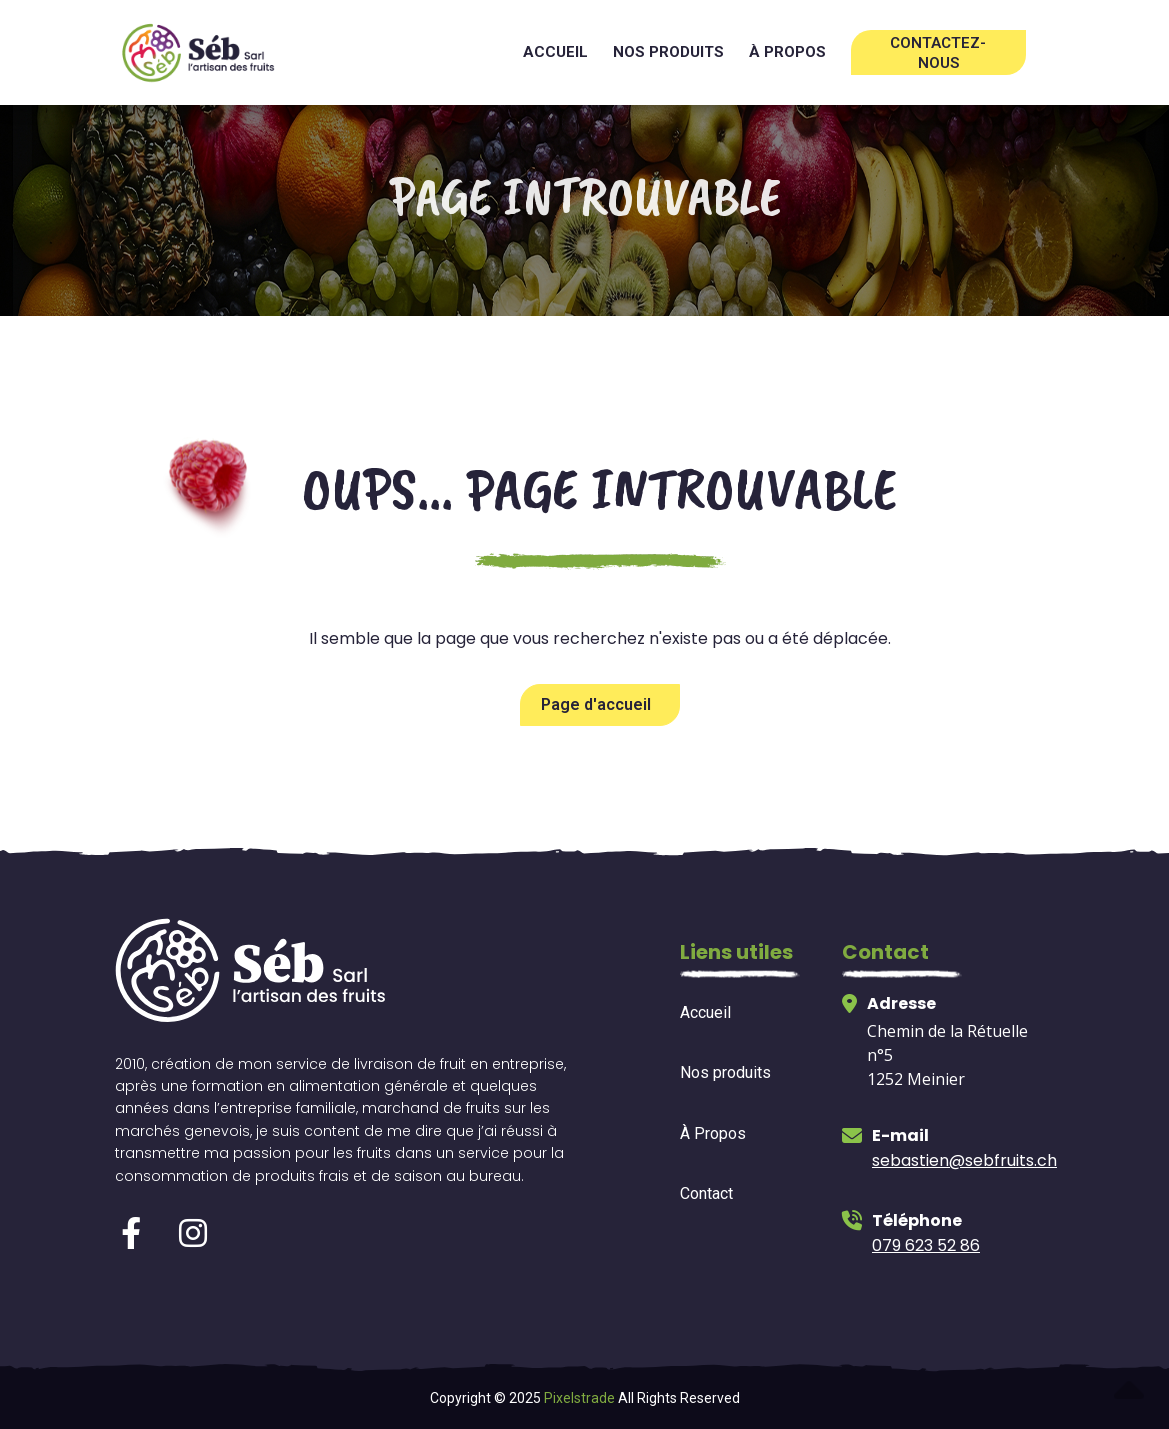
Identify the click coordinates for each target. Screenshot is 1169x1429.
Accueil (555, 52)
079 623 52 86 (926, 1245)
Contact (706, 1193)
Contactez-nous (938, 53)
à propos (787, 52)
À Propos (713, 1133)
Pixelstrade (579, 1398)
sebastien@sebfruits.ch (964, 1160)
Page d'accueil (596, 704)
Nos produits (668, 52)
